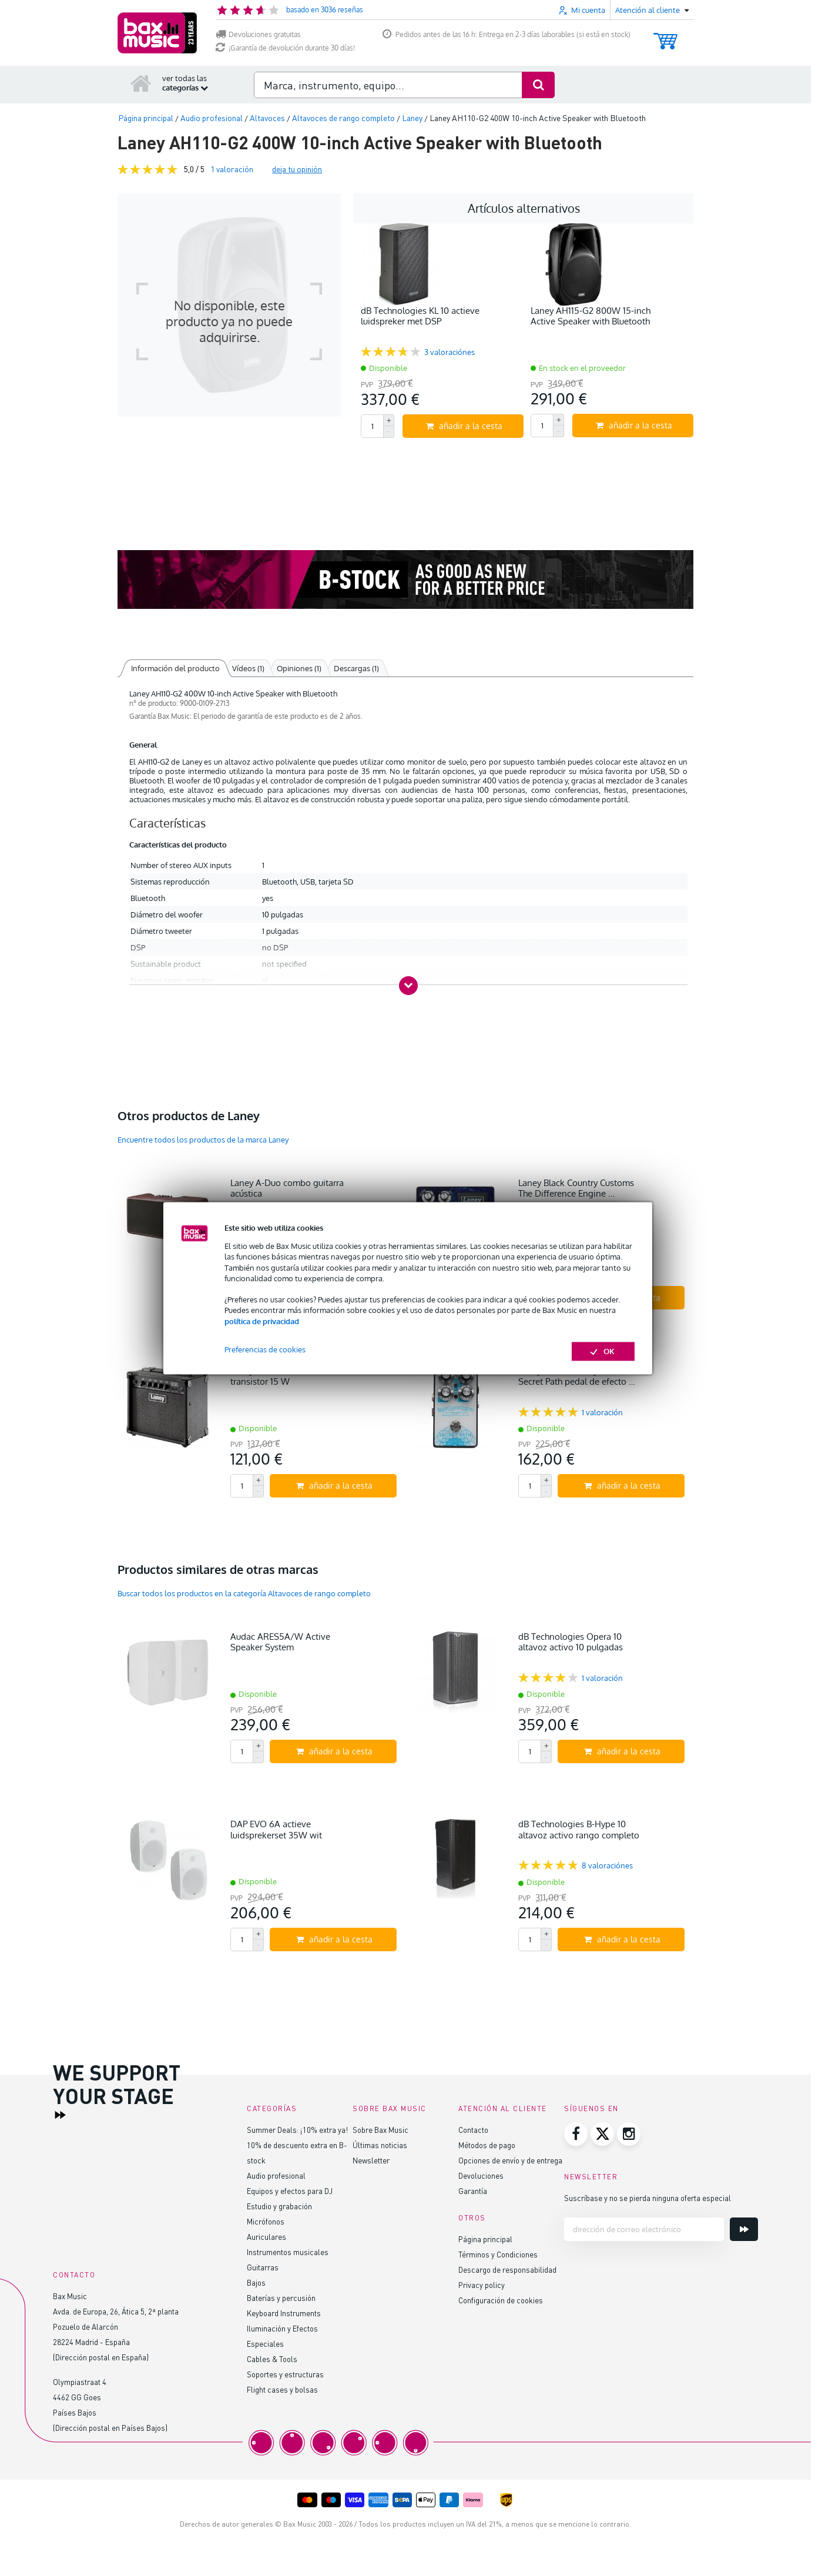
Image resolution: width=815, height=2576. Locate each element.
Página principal (485, 2239)
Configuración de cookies (500, 2300)
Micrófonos (265, 2221)
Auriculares (266, 2237)
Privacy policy (481, 2285)
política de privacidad (261, 1321)
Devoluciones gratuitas (258, 34)
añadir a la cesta (464, 426)
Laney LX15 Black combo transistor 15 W (278, 1376)
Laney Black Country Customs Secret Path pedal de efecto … (576, 1376)
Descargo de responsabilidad (507, 2269)
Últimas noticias (380, 2145)
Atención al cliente (502, 2108)
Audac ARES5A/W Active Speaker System (280, 1642)
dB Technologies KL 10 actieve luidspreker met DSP (420, 316)
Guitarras (263, 2267)
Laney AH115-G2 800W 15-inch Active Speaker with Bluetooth (590, 316)
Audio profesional (276, 2175)
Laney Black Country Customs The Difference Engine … (576, 1188)
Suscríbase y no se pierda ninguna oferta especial (647, 2198)
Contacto (473, 2130)
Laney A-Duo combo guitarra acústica (287, 1188)
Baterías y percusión (281, 2298)
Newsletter (371, 2160)
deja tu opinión (297, 169)
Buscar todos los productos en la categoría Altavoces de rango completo (244, 1593)
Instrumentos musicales (287, 2252)
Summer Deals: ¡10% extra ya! (297, 2130)
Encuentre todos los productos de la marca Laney (203, 1139)
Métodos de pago (486, 2145)
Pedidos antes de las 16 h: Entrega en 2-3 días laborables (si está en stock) (506, 34)
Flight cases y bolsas (282, 2389)
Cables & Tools (272, 2359)
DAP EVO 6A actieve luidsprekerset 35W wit (276, 1829)
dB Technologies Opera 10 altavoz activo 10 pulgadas (570, 1642)
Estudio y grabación (279, 2206)
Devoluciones (481, 2175)
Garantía (472, 2191)
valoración (231, 169)
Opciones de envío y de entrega (510, 2160)
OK (602, 1351)
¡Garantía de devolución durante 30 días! (285, 48)
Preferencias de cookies (265, 1349)
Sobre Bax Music (380, 2130)
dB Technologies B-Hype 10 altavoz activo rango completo (578, 1829)
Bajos (256, 2282)
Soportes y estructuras (285, 2374)
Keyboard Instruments (284, 2313)
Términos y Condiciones (498, 2254)
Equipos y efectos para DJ (290, 2191)
